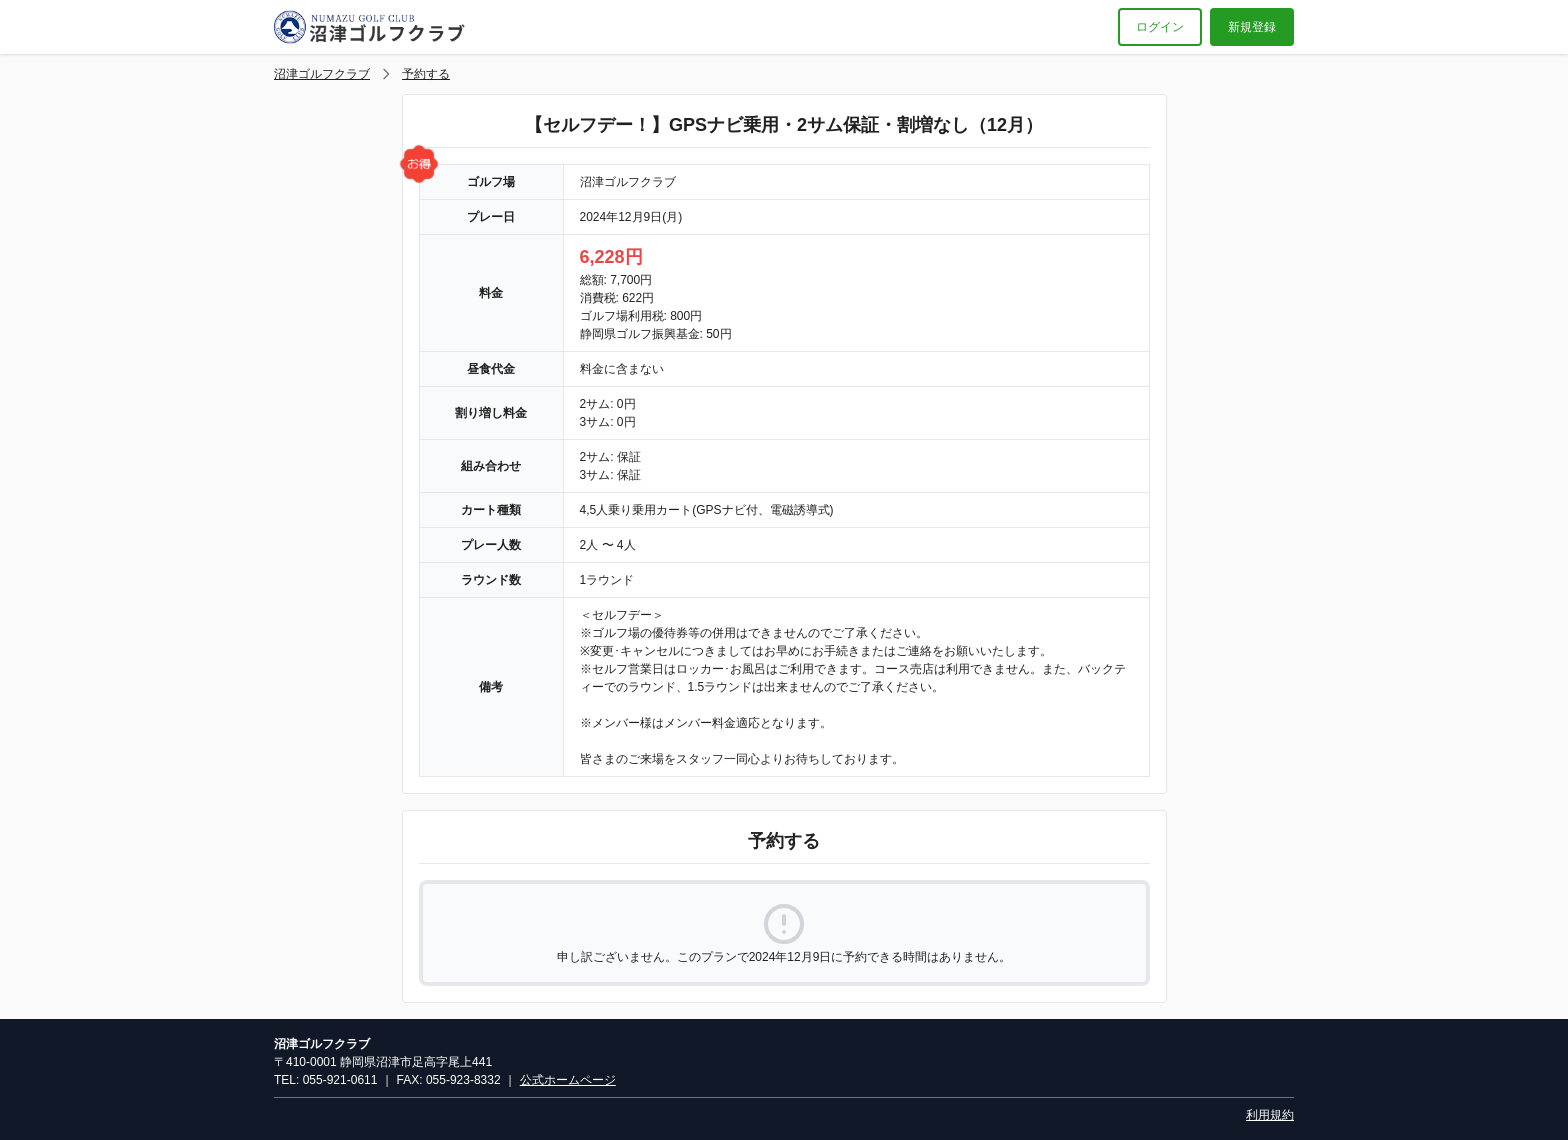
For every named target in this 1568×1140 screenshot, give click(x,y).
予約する (426, 74)
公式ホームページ (568, 1080)
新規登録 (1252, 27)
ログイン (1160, 27)
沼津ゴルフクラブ (322, 74)
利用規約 (1270, 1115)
